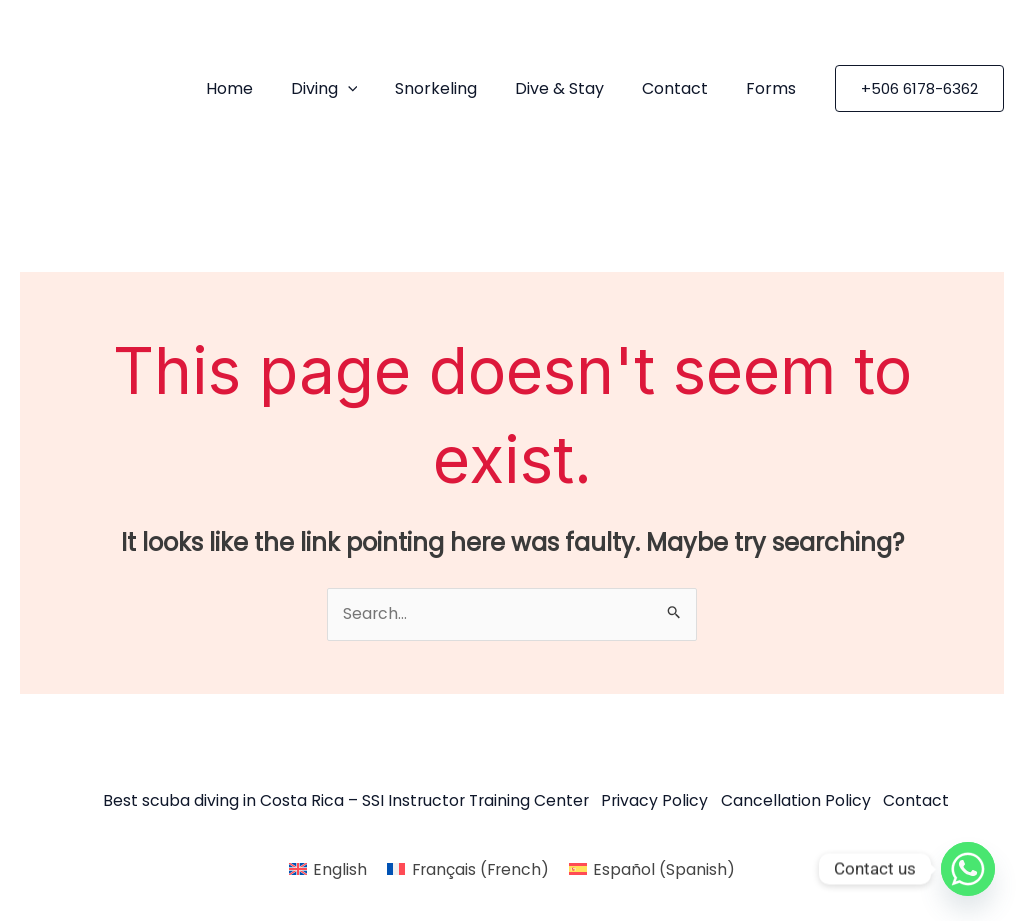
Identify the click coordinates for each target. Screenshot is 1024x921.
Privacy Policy (655, 802)
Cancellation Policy (799, 802)
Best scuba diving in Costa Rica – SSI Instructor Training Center (340, 802)
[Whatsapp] (968, 869)
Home (261, 88)
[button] (919, 88)
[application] (374, 89)
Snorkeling (457, 88)
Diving (350, 89)
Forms (774, 88)
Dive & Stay (574, 88)
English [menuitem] (338, 868)
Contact (684, 88)
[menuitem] (326, 869)
